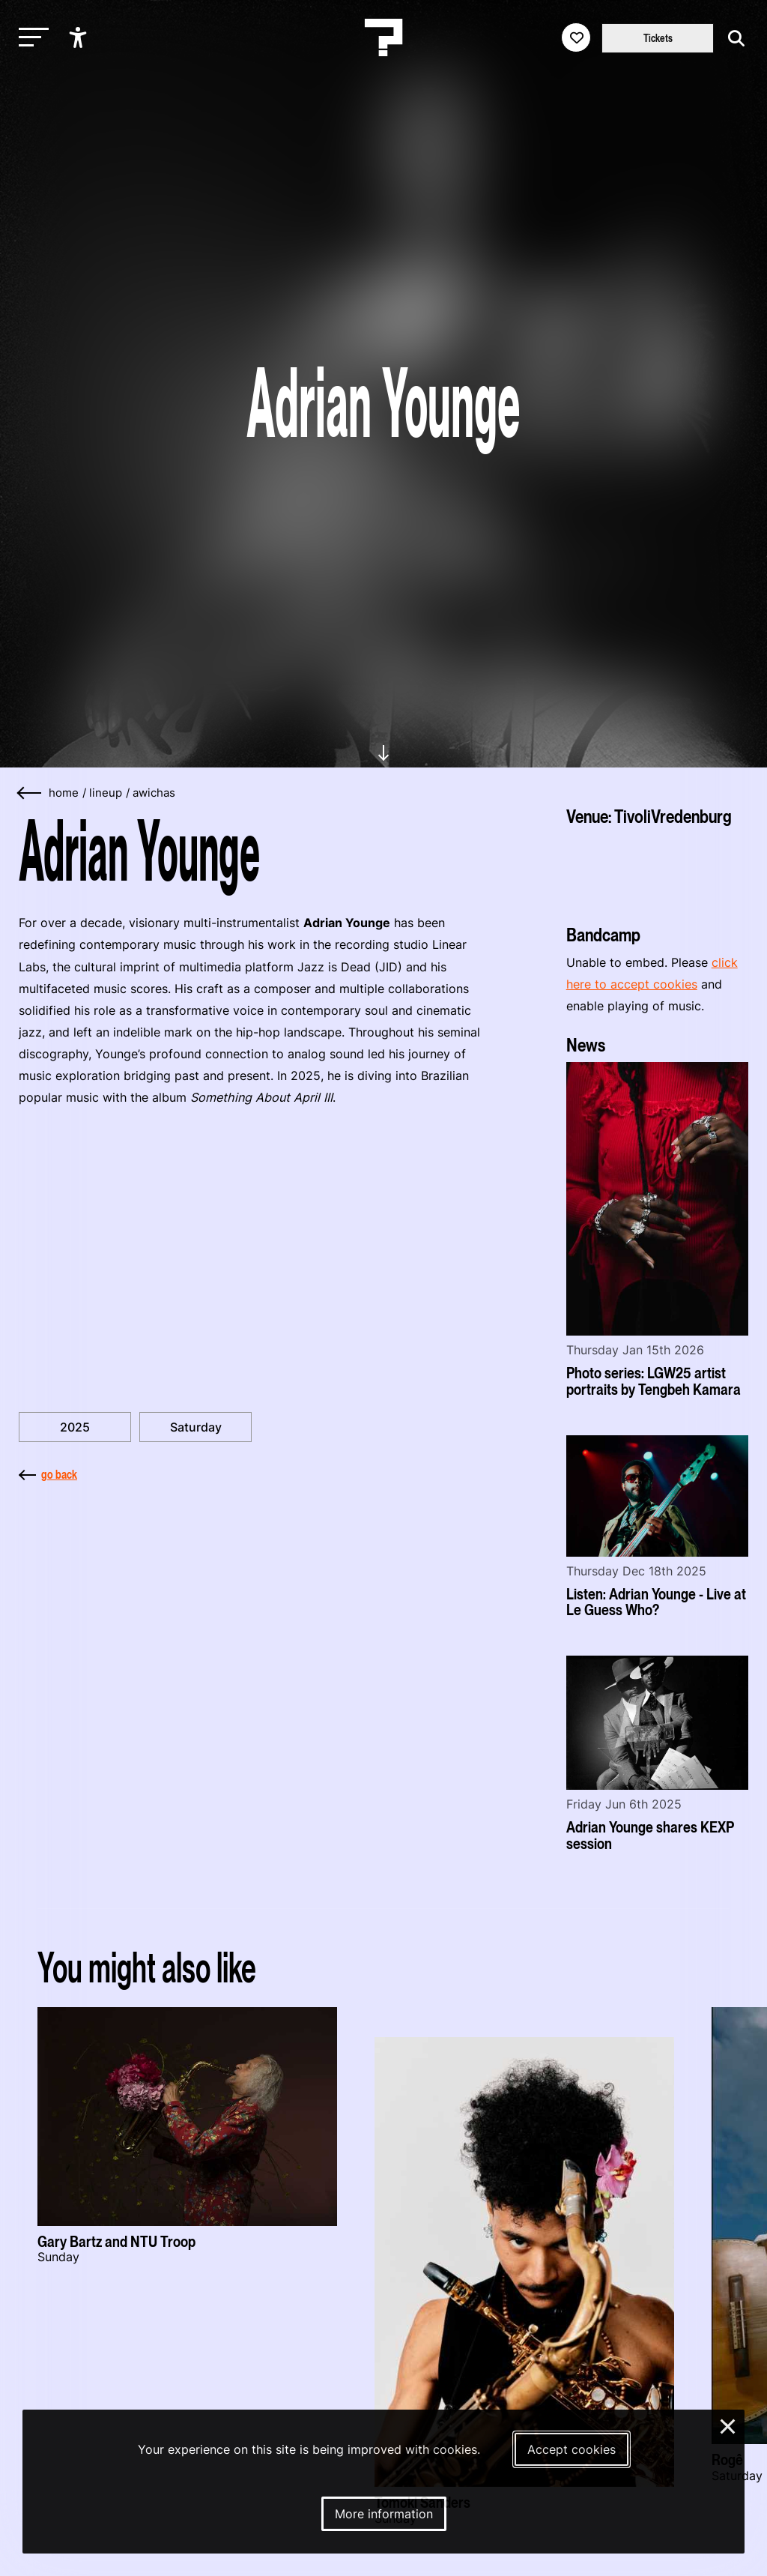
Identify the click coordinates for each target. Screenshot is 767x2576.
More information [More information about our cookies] (384, 2513)
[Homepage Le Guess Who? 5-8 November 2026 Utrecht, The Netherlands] (383, 37)
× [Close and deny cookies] (728, 2424)
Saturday (196, 1427)
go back (48, 1474)
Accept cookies (571, 2449)
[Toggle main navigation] (30, 38)
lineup (105, 793)
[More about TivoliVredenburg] (657, 869)
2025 (75, 1427)
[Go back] (30, 793)
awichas (154, 793)
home (64, 793)
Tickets (658, 37)
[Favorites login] (576, 37)
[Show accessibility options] (80, 37)
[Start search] (732, 38)
